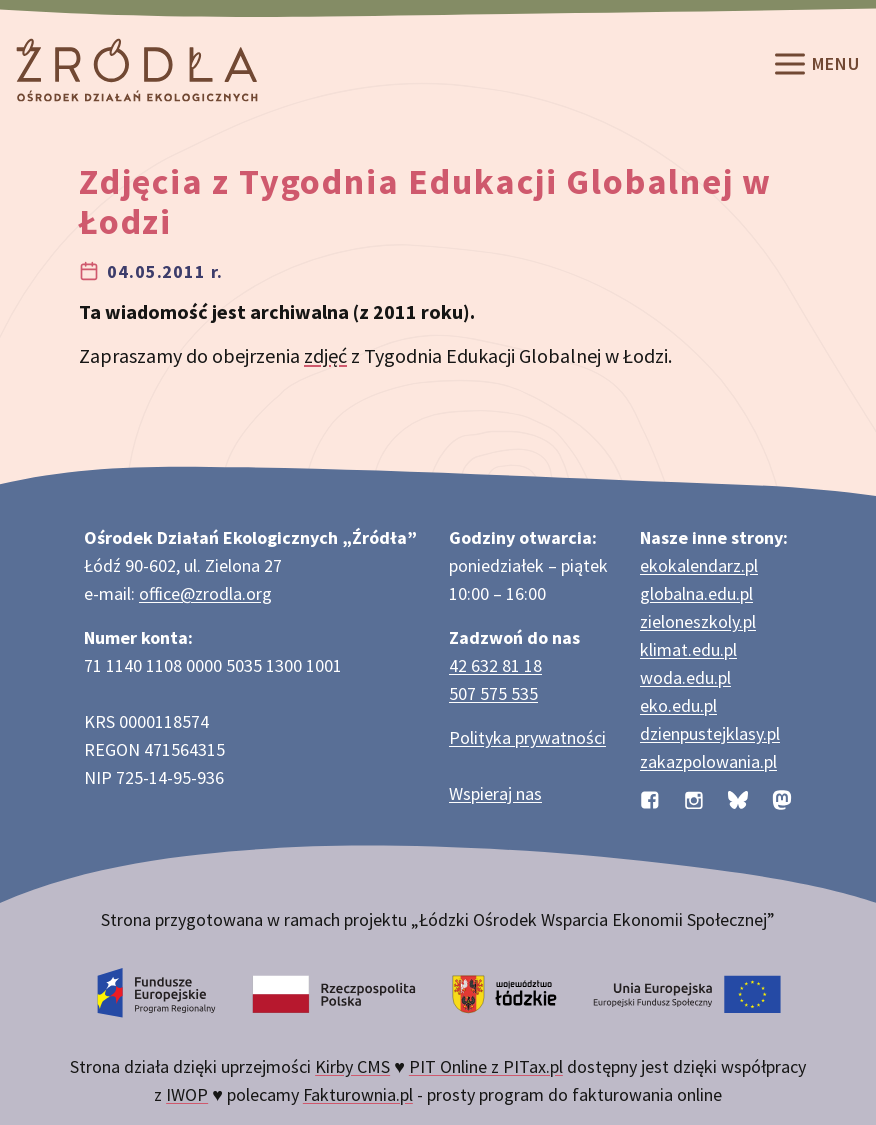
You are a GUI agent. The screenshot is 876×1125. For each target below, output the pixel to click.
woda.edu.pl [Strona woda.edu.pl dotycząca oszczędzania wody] (685, 677)
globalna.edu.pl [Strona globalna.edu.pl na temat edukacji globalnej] (696, 593)
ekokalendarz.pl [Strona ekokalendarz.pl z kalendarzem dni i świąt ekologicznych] (699, 565)
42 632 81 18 (495, 665)
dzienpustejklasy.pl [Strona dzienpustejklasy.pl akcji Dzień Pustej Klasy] (710, 733)
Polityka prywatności (527, 737)
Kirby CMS (352, 1066)
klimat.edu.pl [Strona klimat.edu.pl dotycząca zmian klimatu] (688, 649)
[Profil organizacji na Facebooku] (650, 797)
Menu (816, 66)
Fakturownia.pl (358, 1094)
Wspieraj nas (495, 793)
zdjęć (325, 355)
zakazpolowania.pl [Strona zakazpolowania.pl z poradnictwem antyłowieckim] (708, 761)
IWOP (187, 1094)
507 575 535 (493, 693)
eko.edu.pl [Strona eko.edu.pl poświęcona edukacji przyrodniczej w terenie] (678, 705)
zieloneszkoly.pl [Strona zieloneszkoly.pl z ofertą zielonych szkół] (698, 621)
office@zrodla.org (205, 593)
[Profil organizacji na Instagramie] (694, 797)
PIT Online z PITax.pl (486, 1066)
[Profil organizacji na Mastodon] (782, 797)
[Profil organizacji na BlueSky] (738, 797)
